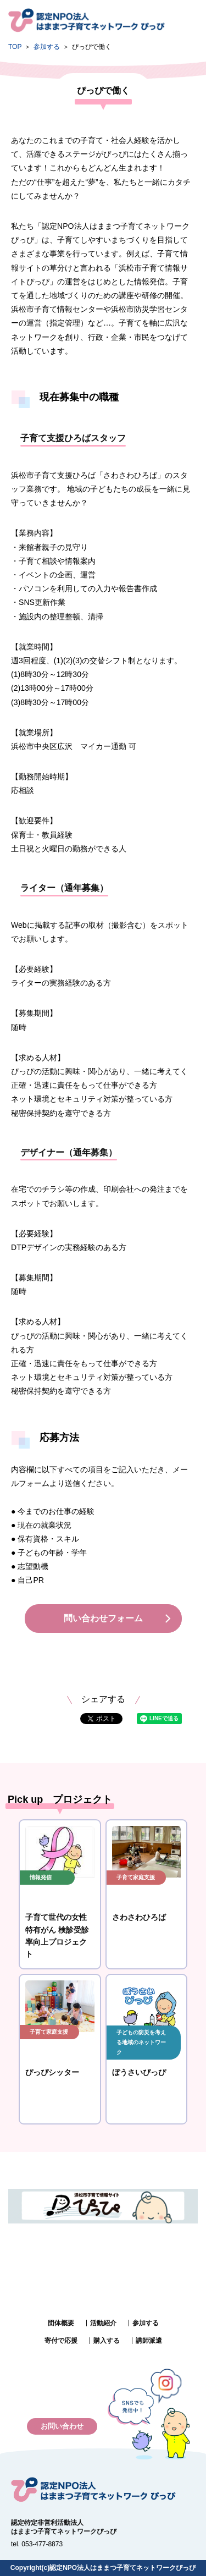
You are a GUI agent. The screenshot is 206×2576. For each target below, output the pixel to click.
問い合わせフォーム (103, 1618)
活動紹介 (103, 2323)
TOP (14, 47)
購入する (106, 2340)
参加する (47, 47)
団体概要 (61, 2323)
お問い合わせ (62, 2426)
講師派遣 (149, 2340)
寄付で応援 (60, 2340)
